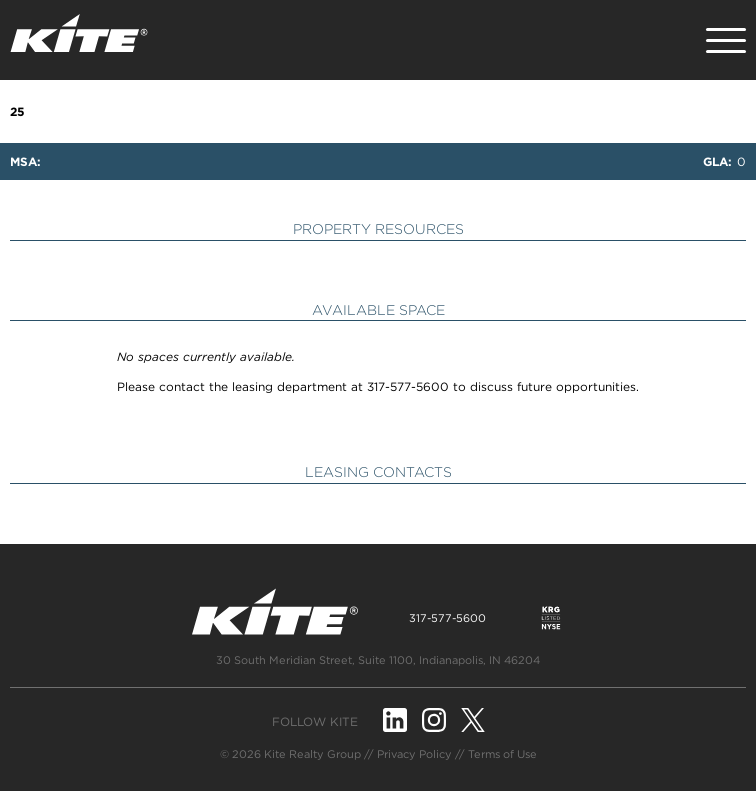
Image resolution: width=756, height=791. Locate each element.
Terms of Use (502, 754)
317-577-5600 (447, 618)
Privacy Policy (414, 754)
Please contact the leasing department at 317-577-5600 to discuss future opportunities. (378, 386)
